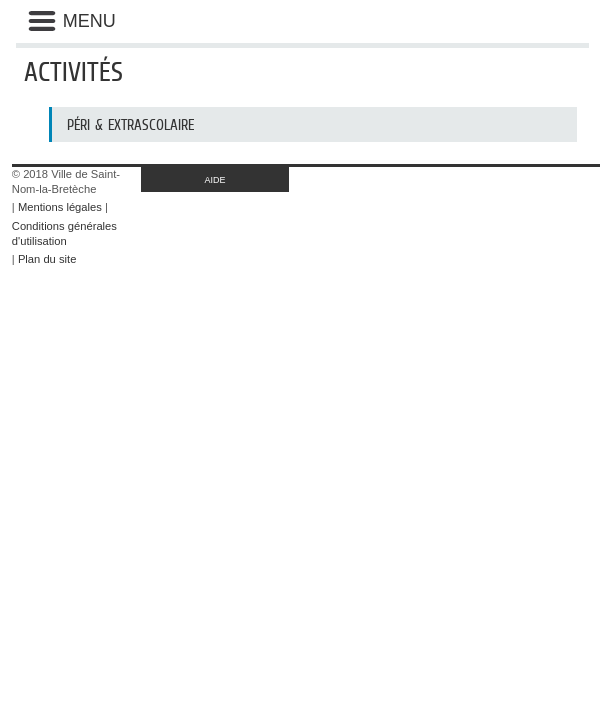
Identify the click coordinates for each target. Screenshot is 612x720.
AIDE (215, 180)
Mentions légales (60, 207)
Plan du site (47, 259)
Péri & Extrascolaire (130, 124)
